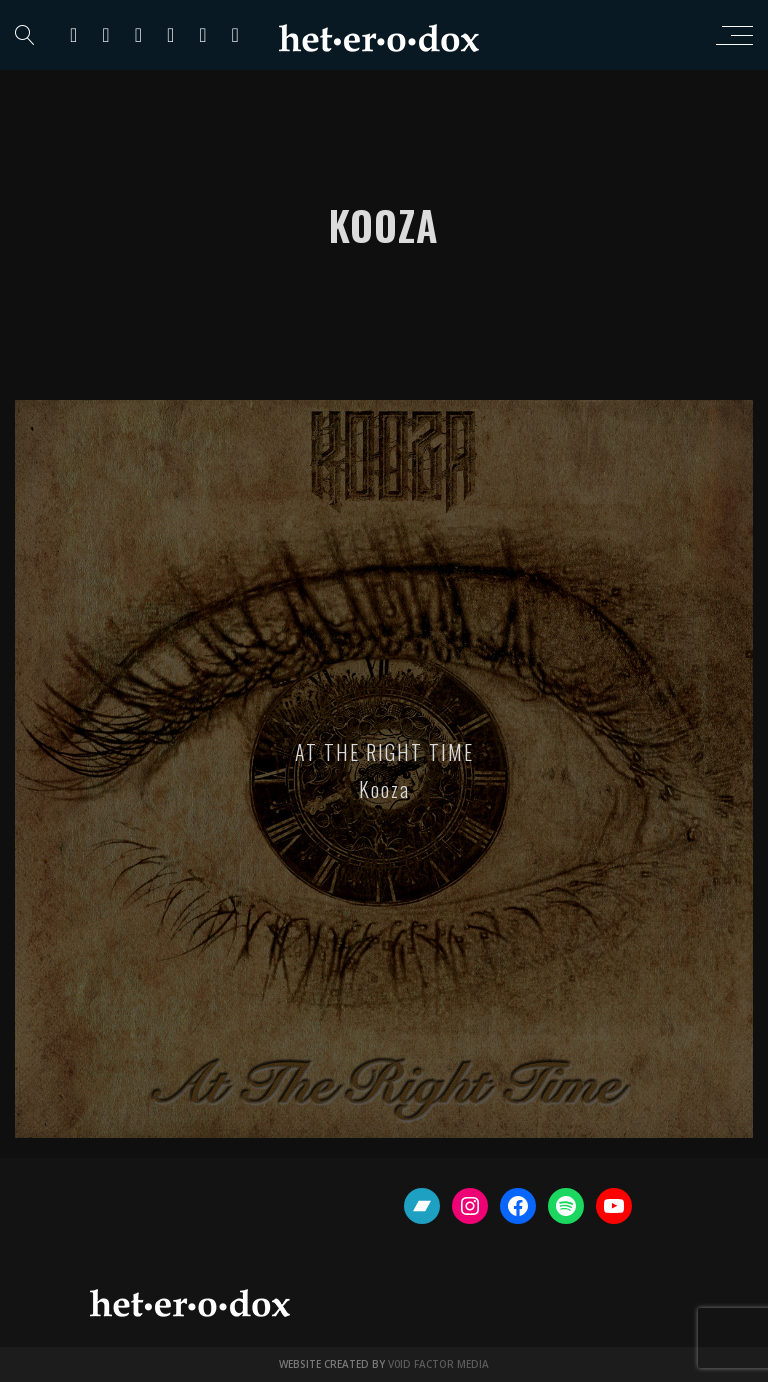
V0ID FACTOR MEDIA (438, 1364)
